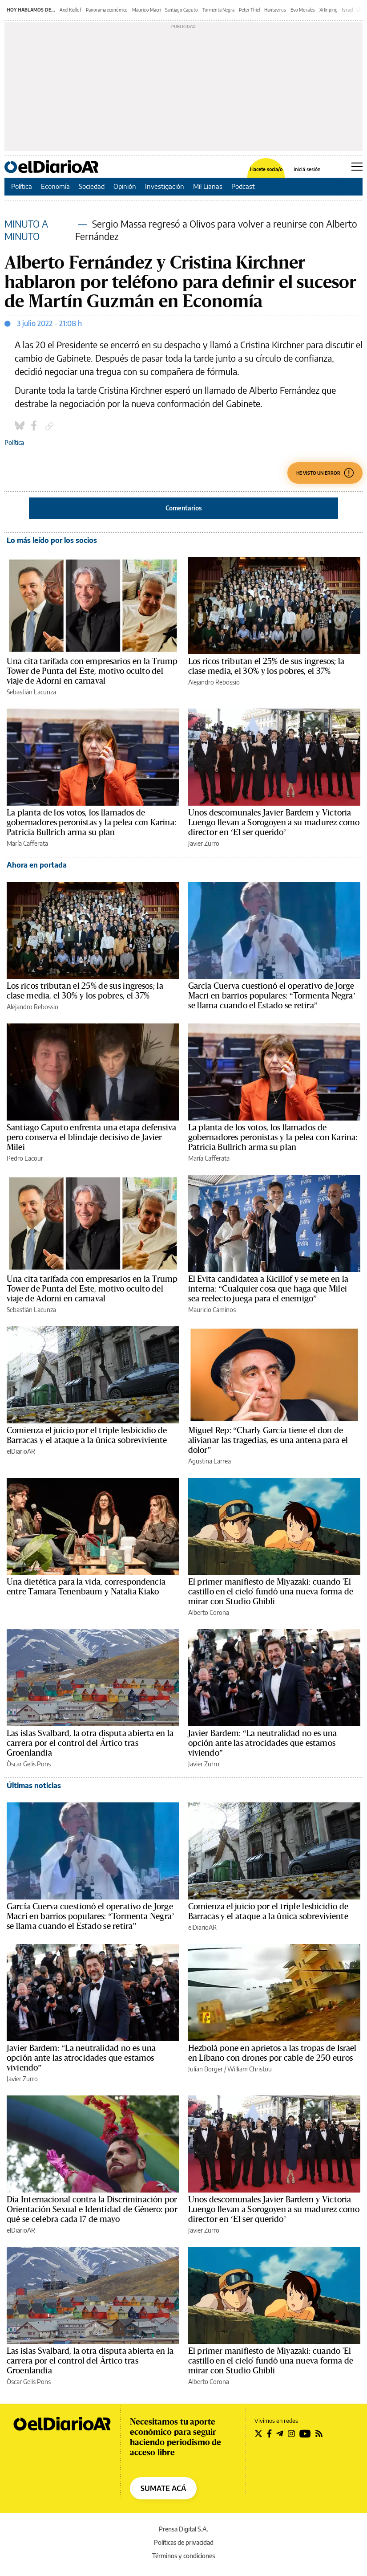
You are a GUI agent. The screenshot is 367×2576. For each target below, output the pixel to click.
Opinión (124, 186)
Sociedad (92, 186)
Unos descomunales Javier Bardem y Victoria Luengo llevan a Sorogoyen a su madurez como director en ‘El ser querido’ (274, 822)
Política (21, 186)
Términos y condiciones (183, 2556)
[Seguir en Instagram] (291, 2433)
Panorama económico (107, 9)
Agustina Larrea (209, 1461)
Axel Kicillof (70, 9)
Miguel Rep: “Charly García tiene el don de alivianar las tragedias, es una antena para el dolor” (268, 1440)
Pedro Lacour (25, 1158)
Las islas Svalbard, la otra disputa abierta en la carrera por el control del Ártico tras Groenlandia (90, 1743)
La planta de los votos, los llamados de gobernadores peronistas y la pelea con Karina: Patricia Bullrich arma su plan (91, 822)
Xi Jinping (328, 9)
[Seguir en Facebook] (269, 2433)
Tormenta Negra (218, 9)
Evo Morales (302, 9)
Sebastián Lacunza (31, 692)
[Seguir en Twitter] (258, 2433)
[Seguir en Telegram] (279, 2433)
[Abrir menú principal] (357, 167)
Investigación (164, 186)
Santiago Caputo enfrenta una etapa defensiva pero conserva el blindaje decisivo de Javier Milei (91, 1137)
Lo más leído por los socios (52, 540)
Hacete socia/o (266, 169)
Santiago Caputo (181, 9)
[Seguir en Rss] (319, 2433)
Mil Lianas (207, 186)
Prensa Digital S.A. (183, 2529)
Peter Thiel (249, 9)
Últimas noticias (34, 1785)
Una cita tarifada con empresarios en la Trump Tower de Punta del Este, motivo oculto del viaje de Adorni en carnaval (92, 671)
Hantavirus (275, 9)
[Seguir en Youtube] (305, 2433)
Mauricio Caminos (212, 1309)
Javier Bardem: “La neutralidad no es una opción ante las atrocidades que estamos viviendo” (262, 1743)
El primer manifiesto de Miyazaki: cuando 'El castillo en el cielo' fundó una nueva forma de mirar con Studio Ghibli (271, 1591)
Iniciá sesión (307, 169)
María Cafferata (27, 843)
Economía (55, 186)
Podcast (243, 186)
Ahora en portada (37, 864)
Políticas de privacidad (184, 2542)
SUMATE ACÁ (163, 2488)
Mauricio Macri (146, 9)
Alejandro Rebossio (214, 682)
